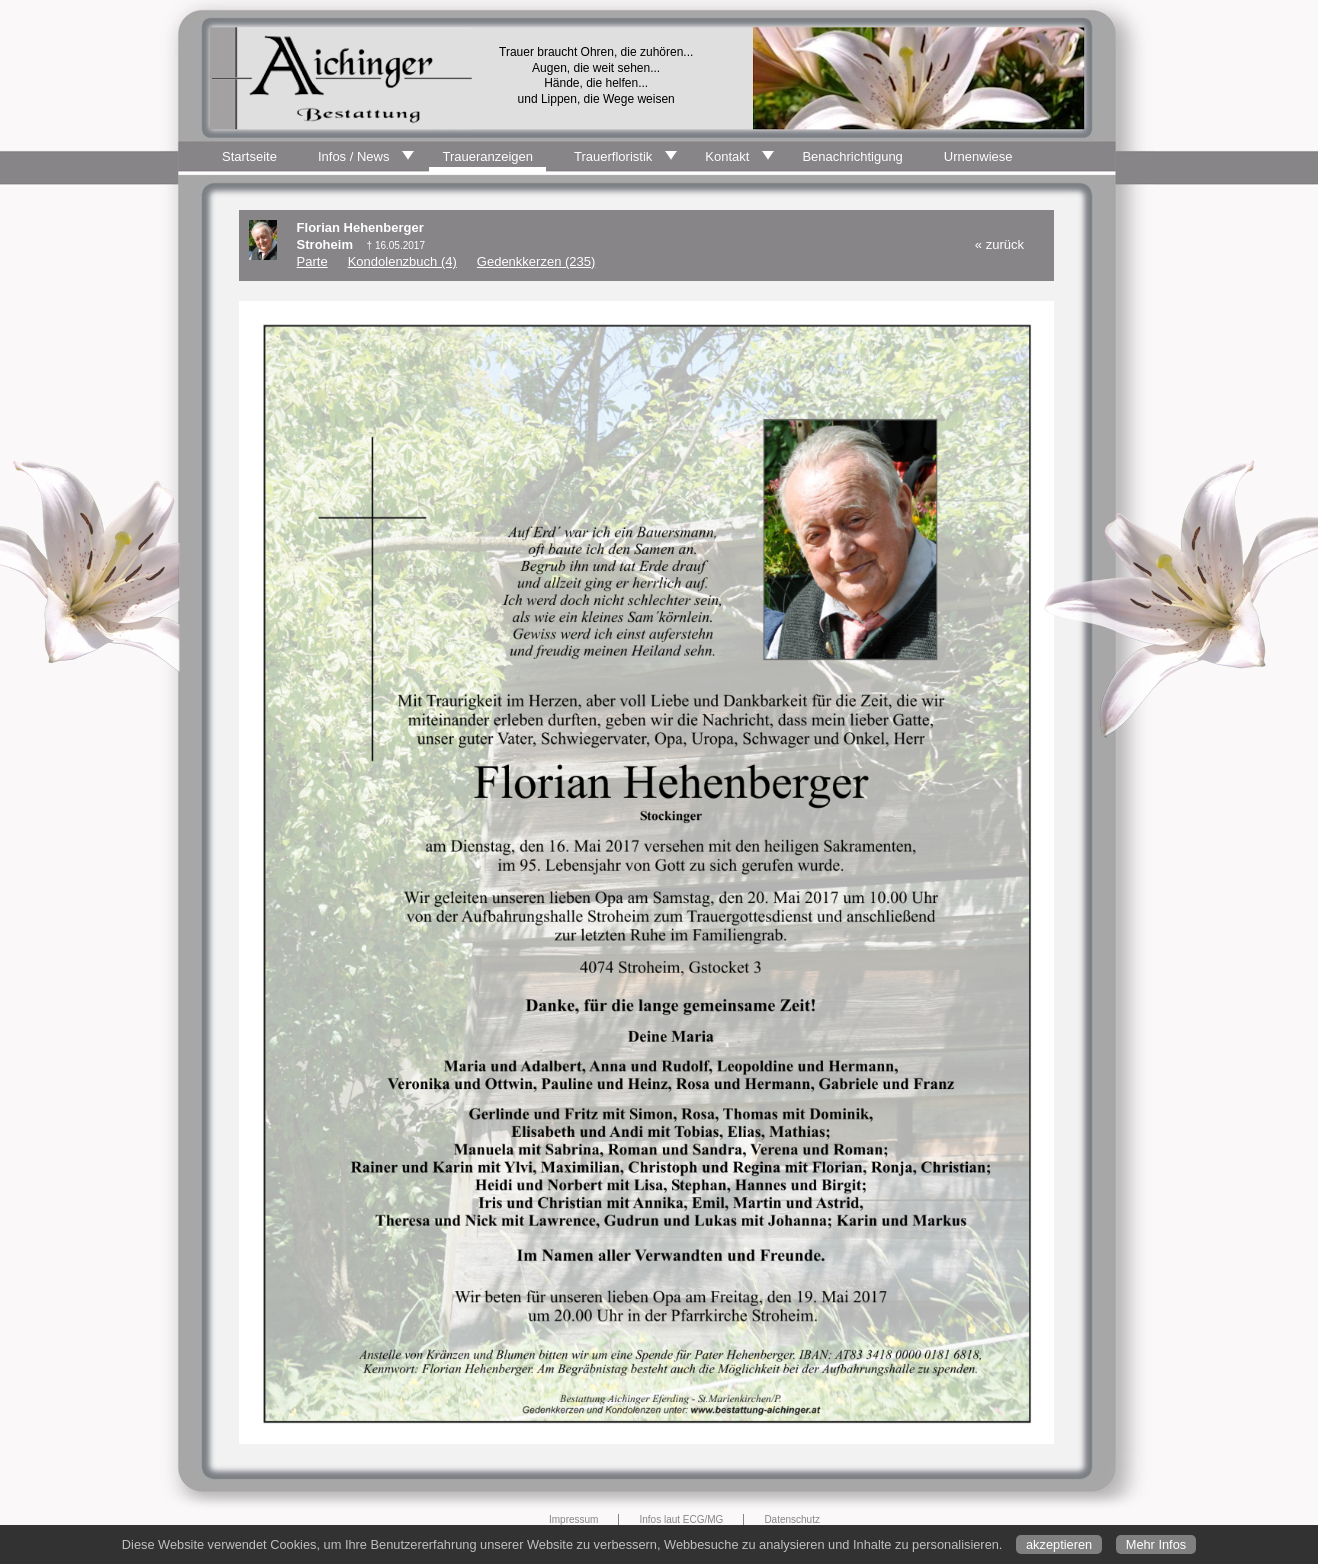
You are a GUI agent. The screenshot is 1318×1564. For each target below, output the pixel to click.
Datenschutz (792, 1519)
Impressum (573, 1519)
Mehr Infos (1156, 1544)
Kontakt (727, 156)
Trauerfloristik (613, 156)
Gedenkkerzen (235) (536, 261)
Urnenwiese (978, 156)
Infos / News (354, 156)
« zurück (999, 244)
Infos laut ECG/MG (681, 1519)
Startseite (249, 156)
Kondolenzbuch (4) (402, 261)
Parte (312, 261)
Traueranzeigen (487, 156)
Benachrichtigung (852, 156)
